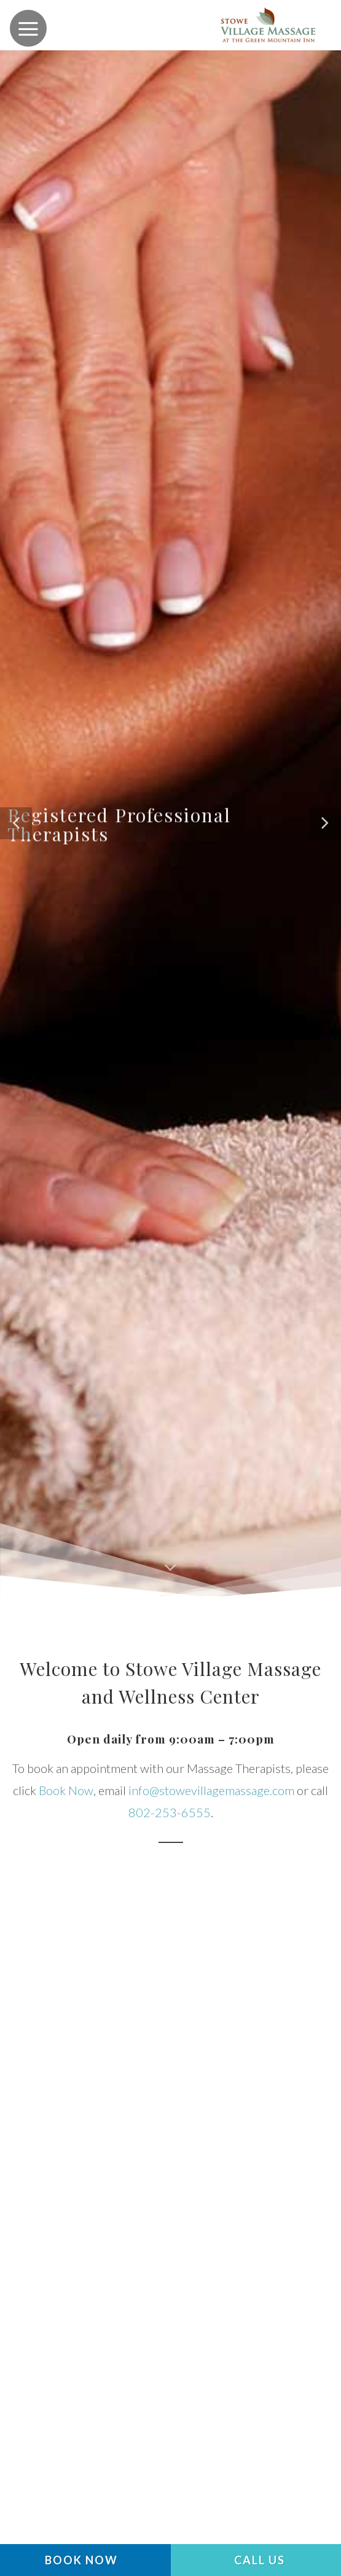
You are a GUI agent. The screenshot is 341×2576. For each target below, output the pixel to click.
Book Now (66, 1790)
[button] (16, 823)
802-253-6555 (169, 1812)
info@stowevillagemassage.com (211, 1790)
